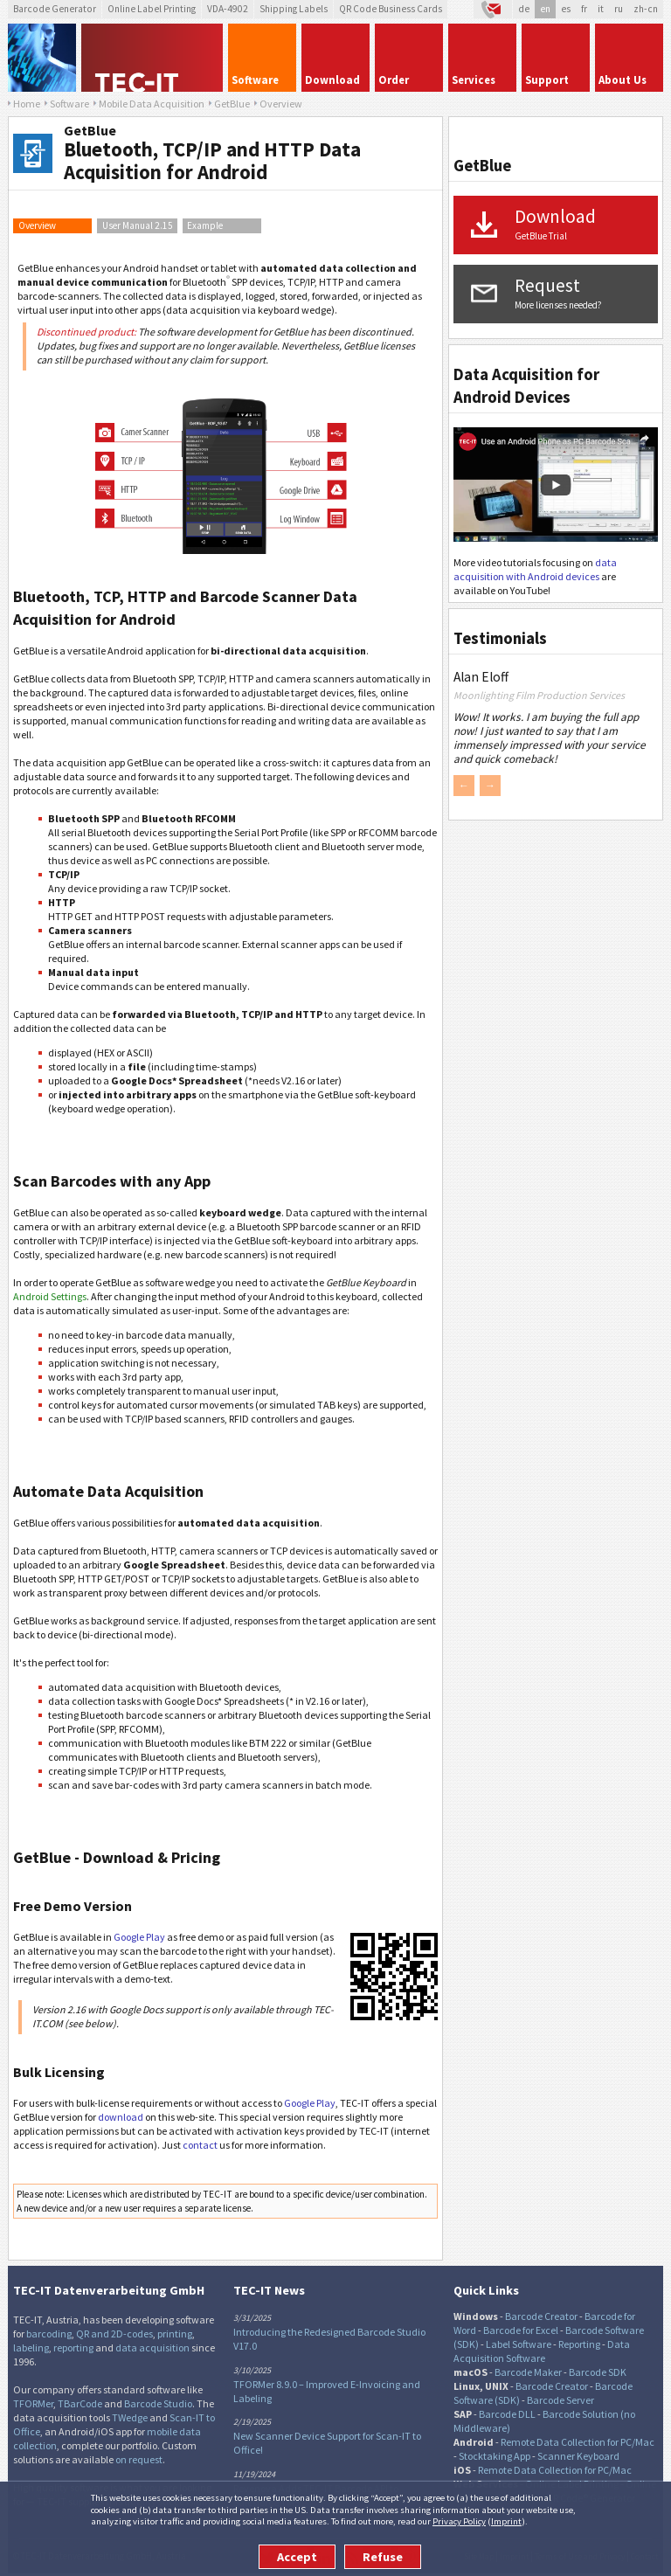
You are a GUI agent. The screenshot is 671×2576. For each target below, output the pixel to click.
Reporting (579, 2344)
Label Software (518, 2344)
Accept (297, 2557)
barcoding (49, 2333)
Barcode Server (560, 2399)
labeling (31, 2347)
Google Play (139, 1936)
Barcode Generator (54, 9)
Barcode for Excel (520, 2330)
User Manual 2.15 (137, 225)
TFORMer (33, 2403)
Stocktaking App (494, 2455)
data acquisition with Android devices (535, 569)
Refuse (383, 2557)
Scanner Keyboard (578, 2455)
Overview (37, 225)
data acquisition (152, 2347)
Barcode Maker (528, 2372)
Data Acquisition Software (541, 2351)
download (120, 2116)
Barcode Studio (158, 2403)
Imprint (506, 2521)
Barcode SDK (597, 2372)
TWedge (130, 2417)
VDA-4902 (227, 9)
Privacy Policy (459, 2521)
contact (200, 2144)
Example (205, 225)
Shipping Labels (293, 9)
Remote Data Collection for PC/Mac (577, 2441)
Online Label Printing (151, 9)
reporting (73, 2347)
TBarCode (80, 2403)
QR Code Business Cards (390, 9)
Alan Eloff (480, 676)
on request (139, 2459)
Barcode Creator (541, 2316)
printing (174, 2333)
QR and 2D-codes (114, 2333)
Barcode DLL (507, 2413)
